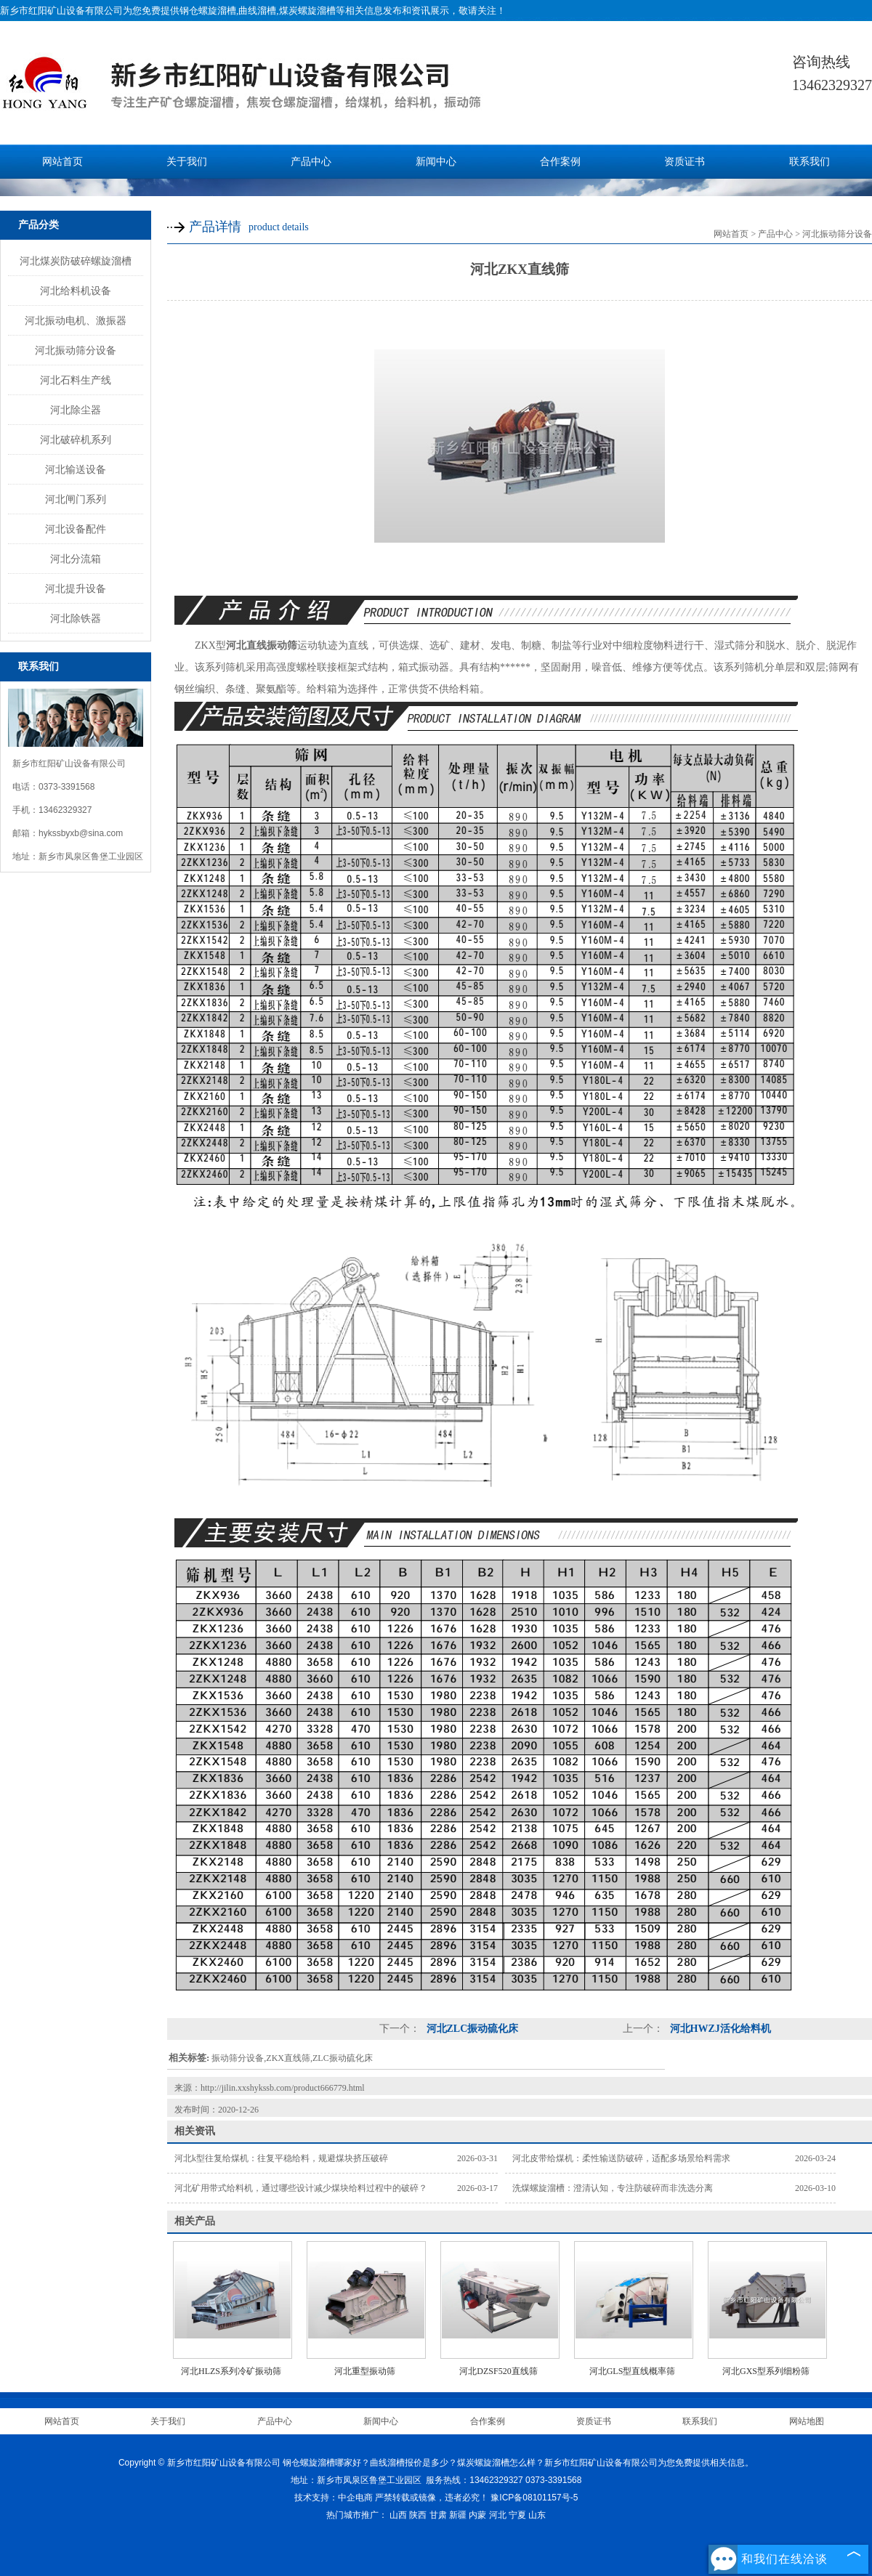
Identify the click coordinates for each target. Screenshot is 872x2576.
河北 (497, 2515)
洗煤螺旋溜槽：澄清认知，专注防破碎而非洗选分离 (612, 2188)
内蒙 (477, 2515)
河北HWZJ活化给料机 (719, 2028)
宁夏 (517, 2515)
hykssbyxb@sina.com (81, 833)
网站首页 (62, 161)
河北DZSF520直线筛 (498, 2371)
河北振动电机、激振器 (75, 320)
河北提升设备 (75, 588)
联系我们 (809, 161)
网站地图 (806, 2421)
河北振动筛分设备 (75, 350)
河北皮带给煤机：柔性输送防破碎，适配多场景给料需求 (621, 2158)
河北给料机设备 (75, 290)
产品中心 (311, 161)
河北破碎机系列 (75, 439)
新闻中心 (436, 161)
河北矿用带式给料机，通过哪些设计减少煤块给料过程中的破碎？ (300, 2188)
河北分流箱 (75, 558)
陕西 (418, 2515)
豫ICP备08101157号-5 (534, 2497)
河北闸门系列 (75, 499)
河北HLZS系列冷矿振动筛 (231, 2371)
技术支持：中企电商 (333, 2497)
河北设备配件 (75, 529)
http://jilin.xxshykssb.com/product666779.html (283, 2088)
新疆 (458, 2515)
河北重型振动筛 (364, 2371)
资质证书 (684, 161)
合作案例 (560, 161)
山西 (398, 2515)
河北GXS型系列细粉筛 (766, 2371)
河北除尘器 (75, 410)
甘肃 (438, 2515)
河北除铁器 (75, 618)
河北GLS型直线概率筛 (632, 2371)
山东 (537, 2515)
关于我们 (186, 161)
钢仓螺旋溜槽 (207, 10)
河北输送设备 (75, 469)
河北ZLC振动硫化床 (471, 2028)
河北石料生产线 (75, 380)
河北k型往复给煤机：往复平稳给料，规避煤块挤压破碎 (281, 2158)
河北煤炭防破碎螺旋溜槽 (76, 261)
